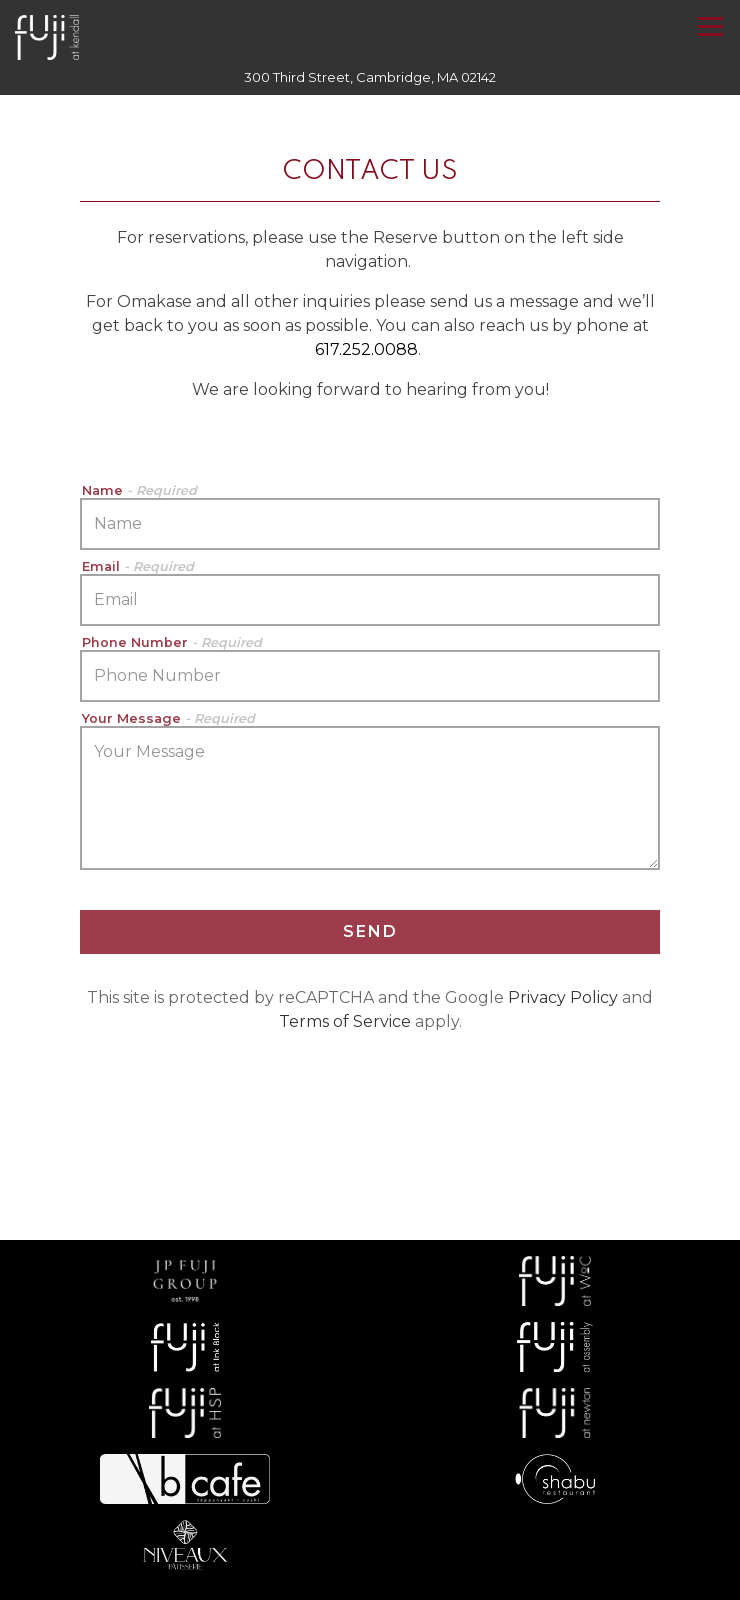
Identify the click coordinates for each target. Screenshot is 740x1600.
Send (370, 931)
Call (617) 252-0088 (370, 1487)
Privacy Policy (563, 997)
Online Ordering (485, 1576)
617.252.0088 (366, 349)
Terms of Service (345, 1021)
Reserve (370, 1532)
